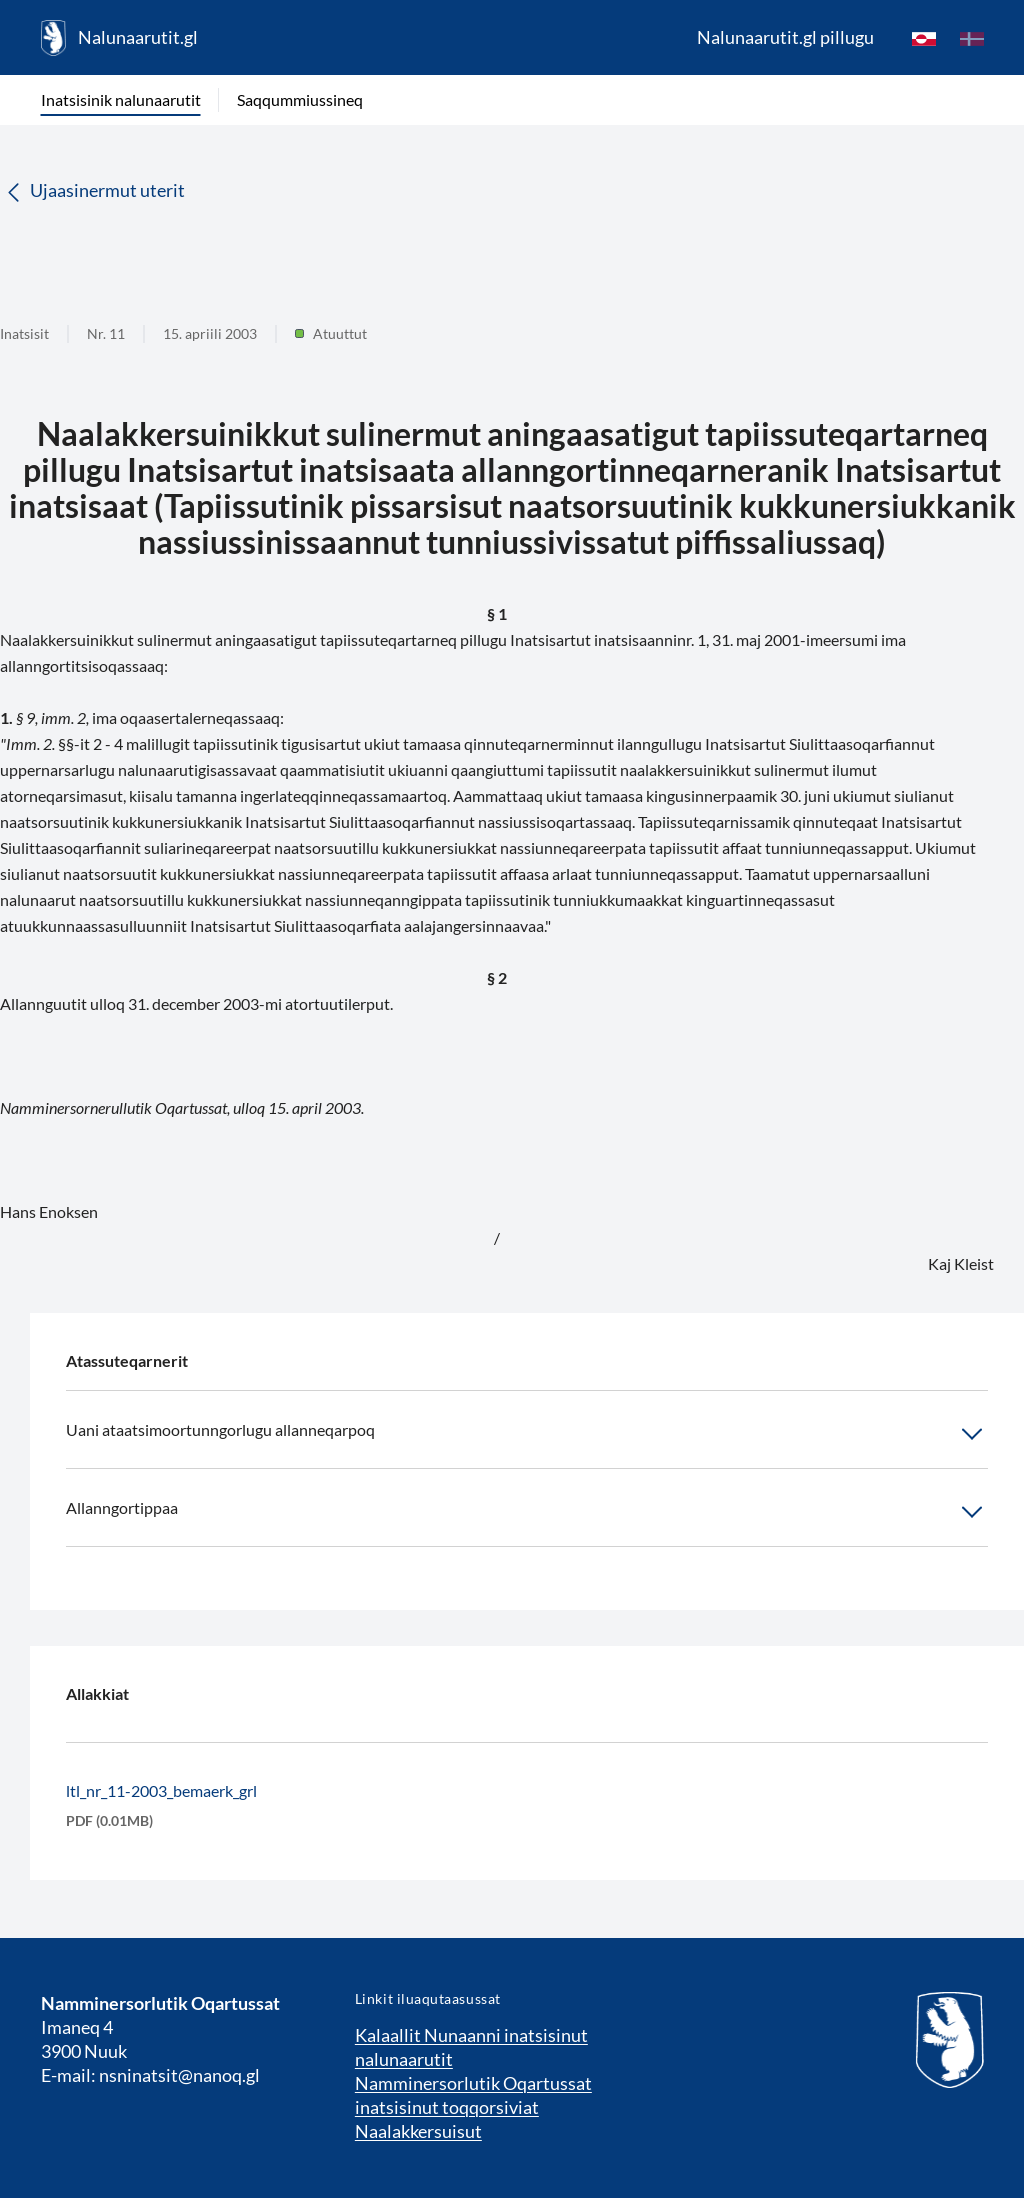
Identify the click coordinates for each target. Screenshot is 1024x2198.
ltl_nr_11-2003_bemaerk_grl (161, 1790)
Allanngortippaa (527, 1512)
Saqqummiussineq (300, 99)
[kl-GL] (924, 38)
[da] (972, 38)
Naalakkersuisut (418, 2131)
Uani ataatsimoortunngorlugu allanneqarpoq (527, 1434)
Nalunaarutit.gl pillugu (785, 37)
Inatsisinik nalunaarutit (121, 99)
